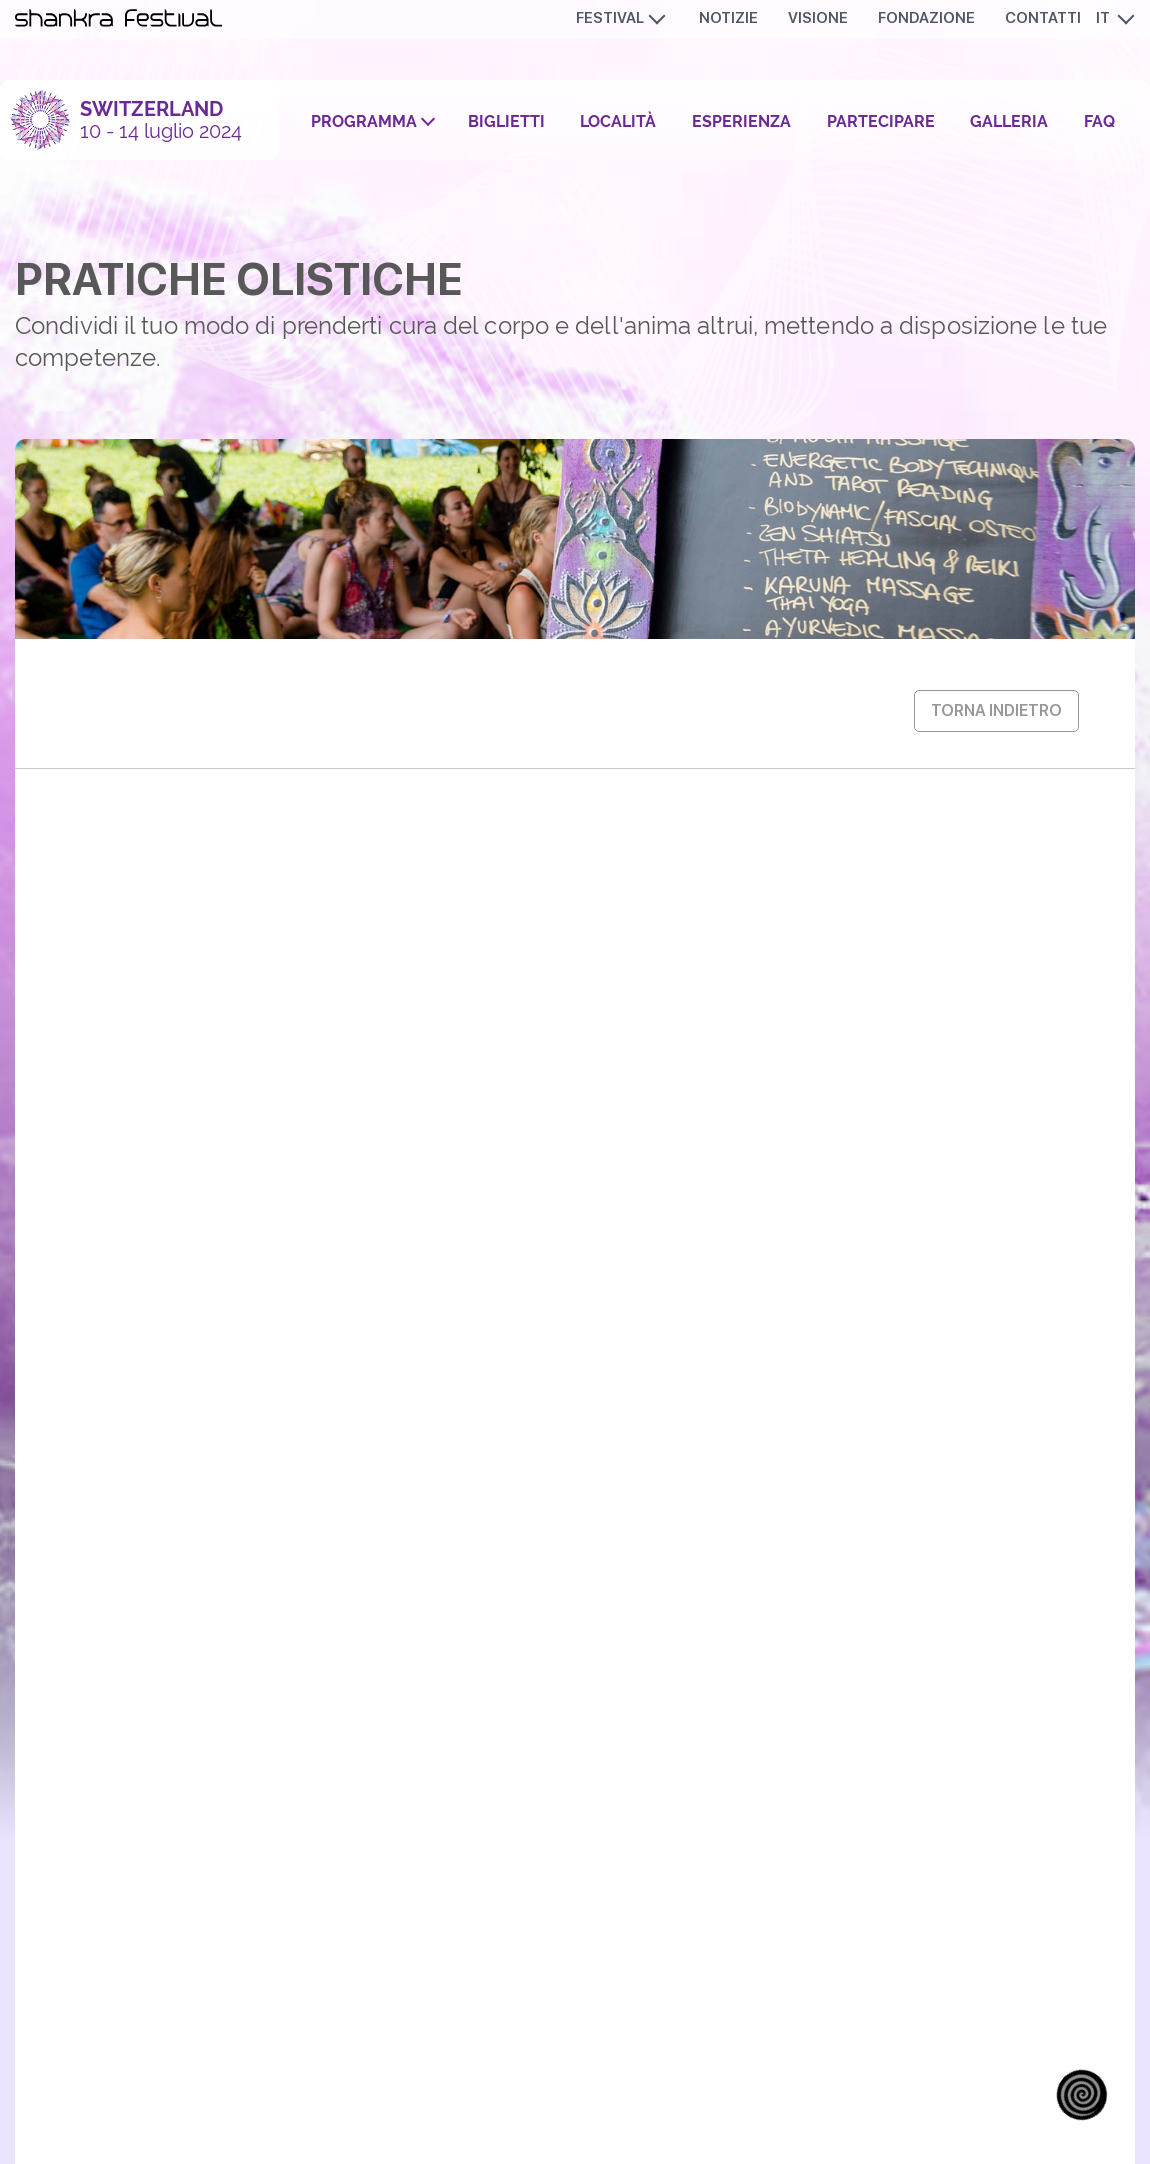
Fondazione (926, 18)
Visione (818, 18)
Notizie (728, 18)
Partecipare (881, 121)
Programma (364, 121)
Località (618, 121)
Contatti (1043, 18)
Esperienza (741, 121)
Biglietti (506, 121)
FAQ (1099, 121)
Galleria (1009, 121)
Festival (610, 18)
